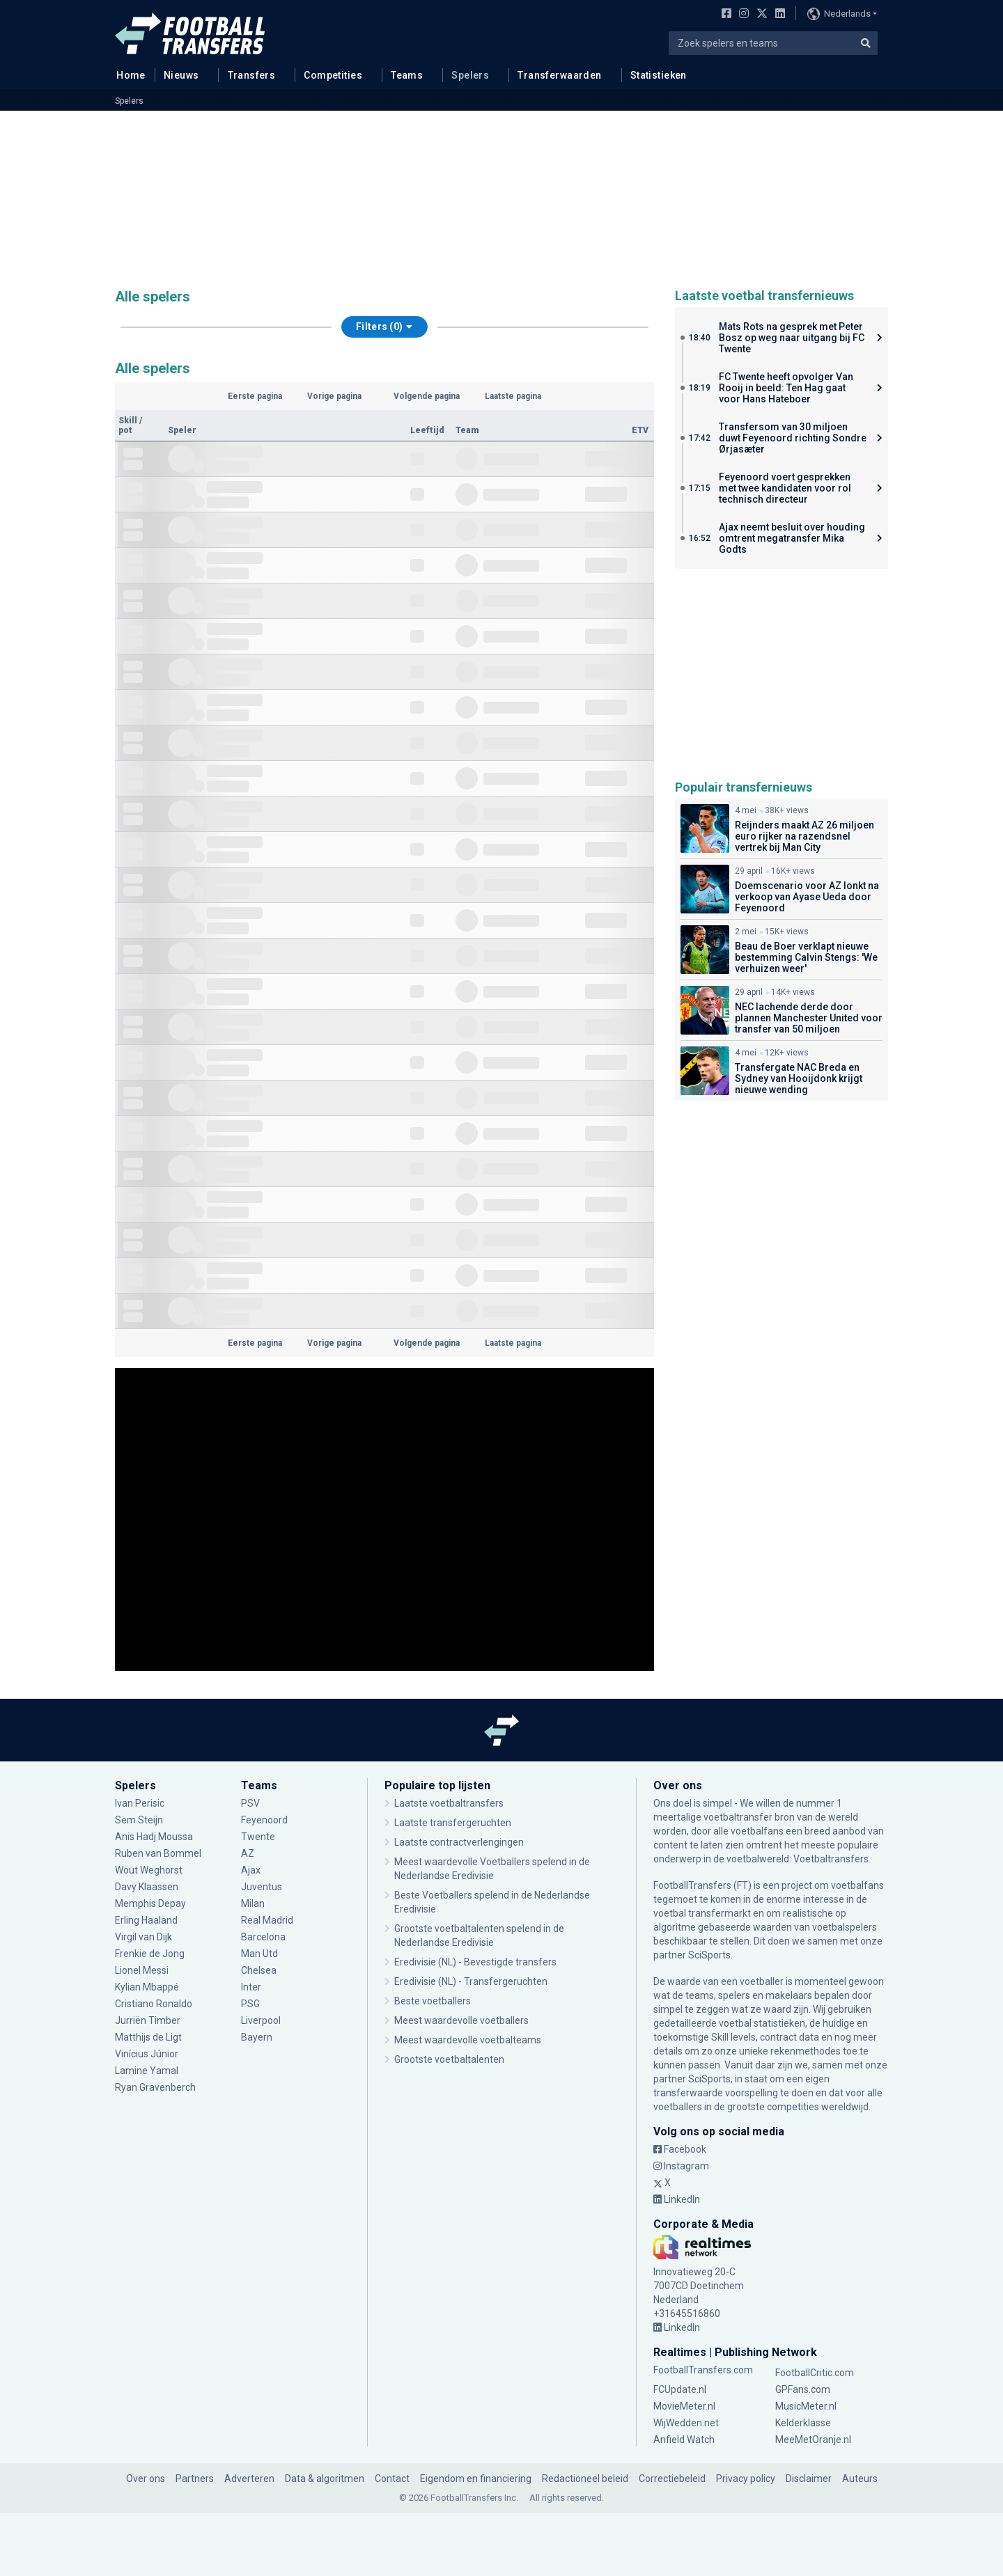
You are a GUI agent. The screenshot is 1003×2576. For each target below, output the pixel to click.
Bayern (256, 2037)
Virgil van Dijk (144, 1936)
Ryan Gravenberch (155, 2087)
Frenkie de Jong (150, 1953)
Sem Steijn (140, 1819)
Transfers (252, 75)
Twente (258, 1836)
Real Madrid (267, 1920)
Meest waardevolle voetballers (461, 2020)
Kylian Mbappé (147, 1987)
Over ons (145, 2478)
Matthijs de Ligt (148, 2037)
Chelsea (259, 1970)
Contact (392, 2478)
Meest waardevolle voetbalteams (467, 2039)
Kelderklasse (803, 2422)
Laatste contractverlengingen (459, 1842)
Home (127, 74)
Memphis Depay (151, 1903)
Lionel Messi (143, 1970)
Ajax (251, 1870)
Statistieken (658, 75)
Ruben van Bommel (158, 1853)
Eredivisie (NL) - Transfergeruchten (470, 1981)
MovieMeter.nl (684, 2406)
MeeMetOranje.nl (813, 2439)
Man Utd (259, 1953)
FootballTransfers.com (703, 2369)
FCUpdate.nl (679, 2389)
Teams (407, 75)
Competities (333, 75)
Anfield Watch (684, 2439)
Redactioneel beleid (585, 2478)
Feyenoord (264, 1819)
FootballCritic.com (814, 2372)
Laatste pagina (513, 396)
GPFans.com (802, 2389)
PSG (250, 2003)
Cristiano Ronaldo (153, 2003)
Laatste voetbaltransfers (449, 1803)
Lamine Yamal (146, 2070)
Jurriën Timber (147, 2020)
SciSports (709, 1955)
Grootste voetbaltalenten (449, 2059)
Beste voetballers (432, 2000)
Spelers (470, 75)
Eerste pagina (255, 396)
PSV (250, 1803)
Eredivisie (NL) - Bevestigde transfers (475, 1962)
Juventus (261, 1886)
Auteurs (860, 2478)
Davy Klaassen (146, 1886)
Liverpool (261, 2020)
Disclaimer (809, 2478)
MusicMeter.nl (806, 2406)
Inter (251, 1987)
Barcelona (263, 1936)
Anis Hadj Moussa (154, 1836)
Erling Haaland (146, 1920)
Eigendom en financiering (475, 2478)
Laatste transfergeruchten (452, 1822)
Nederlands (839, 14)
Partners (195, 2478)
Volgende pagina (427, 396)
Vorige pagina (334, 396)
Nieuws (181, 75)
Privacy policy (745, 2478)
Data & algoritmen (324, 2478)
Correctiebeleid (672, 2478)
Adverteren (249, 2478)
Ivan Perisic (139, 1803)
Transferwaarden (559, 75)
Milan (253, 1903)
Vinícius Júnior (146, 2053)
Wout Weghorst (150, 1870)
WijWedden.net (686, 2422)
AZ (247, 1853)
